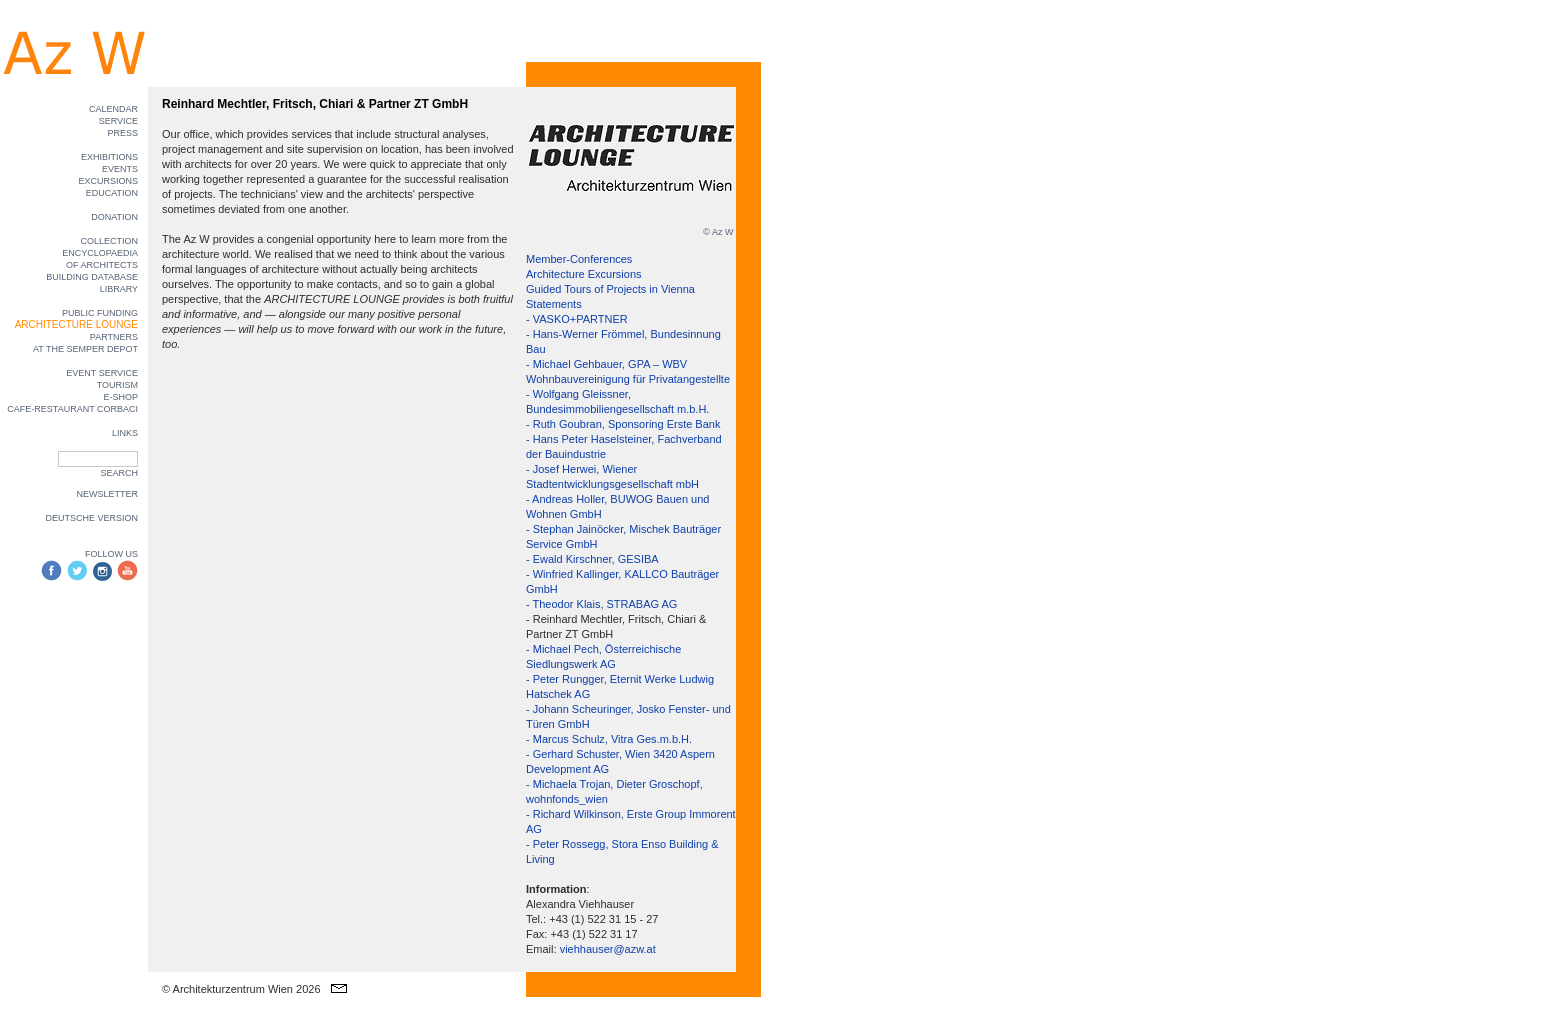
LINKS (125, 433)
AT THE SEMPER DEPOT (85, 349)
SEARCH (119, 473)
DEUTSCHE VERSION (91, 518)
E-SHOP (120, 397)
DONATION (114, 217)
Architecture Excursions (584, 274)
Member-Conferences (579, 259)
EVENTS (120, 169)
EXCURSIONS (108, 181)
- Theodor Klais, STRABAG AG (601, 604)
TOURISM (117, 385)
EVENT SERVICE (102, 373)
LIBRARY (119, 289)
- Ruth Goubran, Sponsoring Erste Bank (623, 424)
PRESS (122, 133)
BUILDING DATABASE (92, 277)
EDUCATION (112, 193)
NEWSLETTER (107, 494)
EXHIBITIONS (109, 157)
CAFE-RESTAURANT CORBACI (72, 409)
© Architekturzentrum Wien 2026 (241, 989)
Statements (554, 304)
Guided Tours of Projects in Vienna (610, 289)
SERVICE (118, 121)
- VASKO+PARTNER (577, 319)
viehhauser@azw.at (608, 949)
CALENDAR (113, 109)
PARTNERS (114, 337)
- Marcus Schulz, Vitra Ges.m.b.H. (609, 739)
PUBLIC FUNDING (100, 313)
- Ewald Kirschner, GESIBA (592, 559)
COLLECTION (109, 241)
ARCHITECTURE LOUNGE (76, 324)
